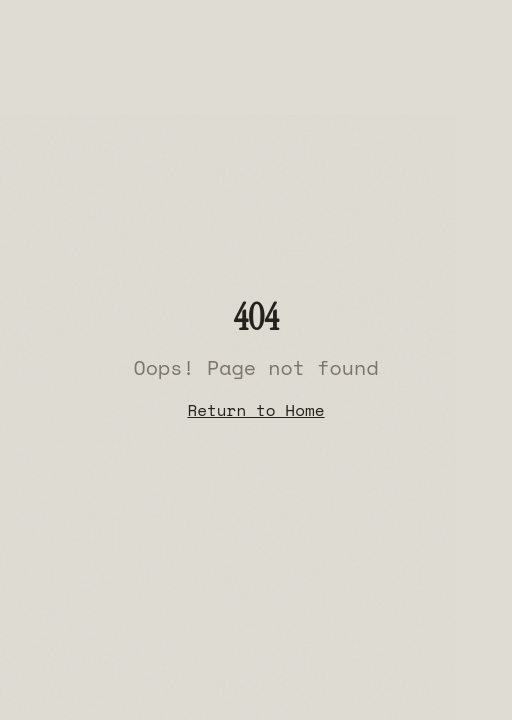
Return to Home (255, 410)
